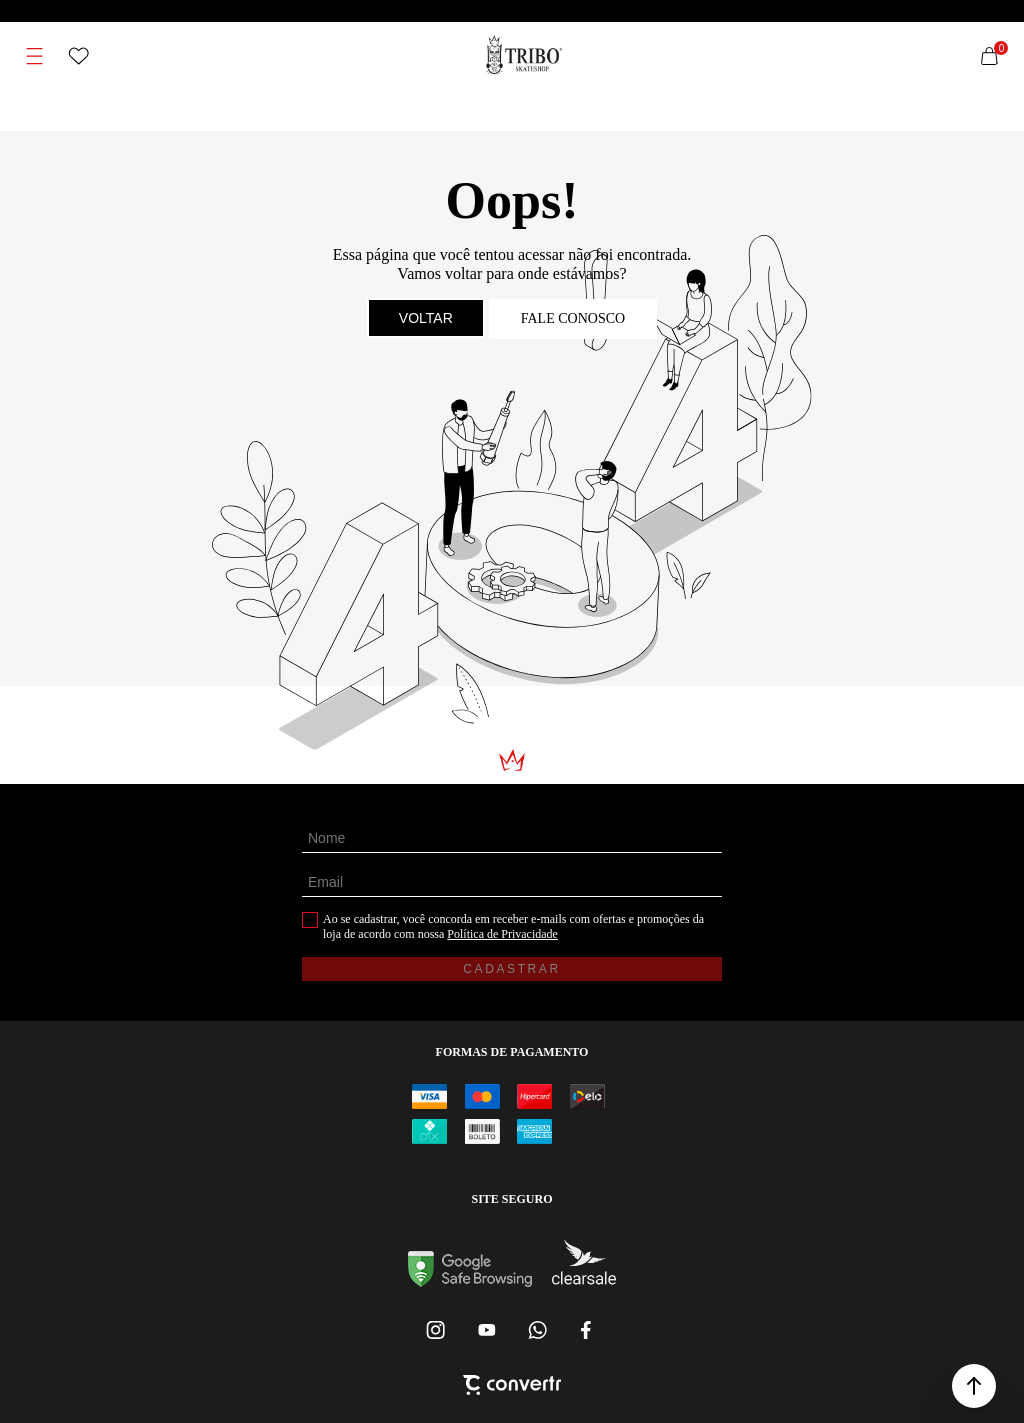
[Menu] (35, 56)
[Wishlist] (79, 56)
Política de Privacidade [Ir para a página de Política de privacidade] (502, 934)
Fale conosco (573, 318)
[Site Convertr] (512, 1387)
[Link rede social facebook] (587, 1330)
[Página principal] (524, 56)
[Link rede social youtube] (487, 1330)
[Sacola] (989, 56)
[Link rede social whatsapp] (537, 1330)
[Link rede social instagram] (437, 1330)
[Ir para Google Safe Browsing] (470, 1281)
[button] (974, 1386)
